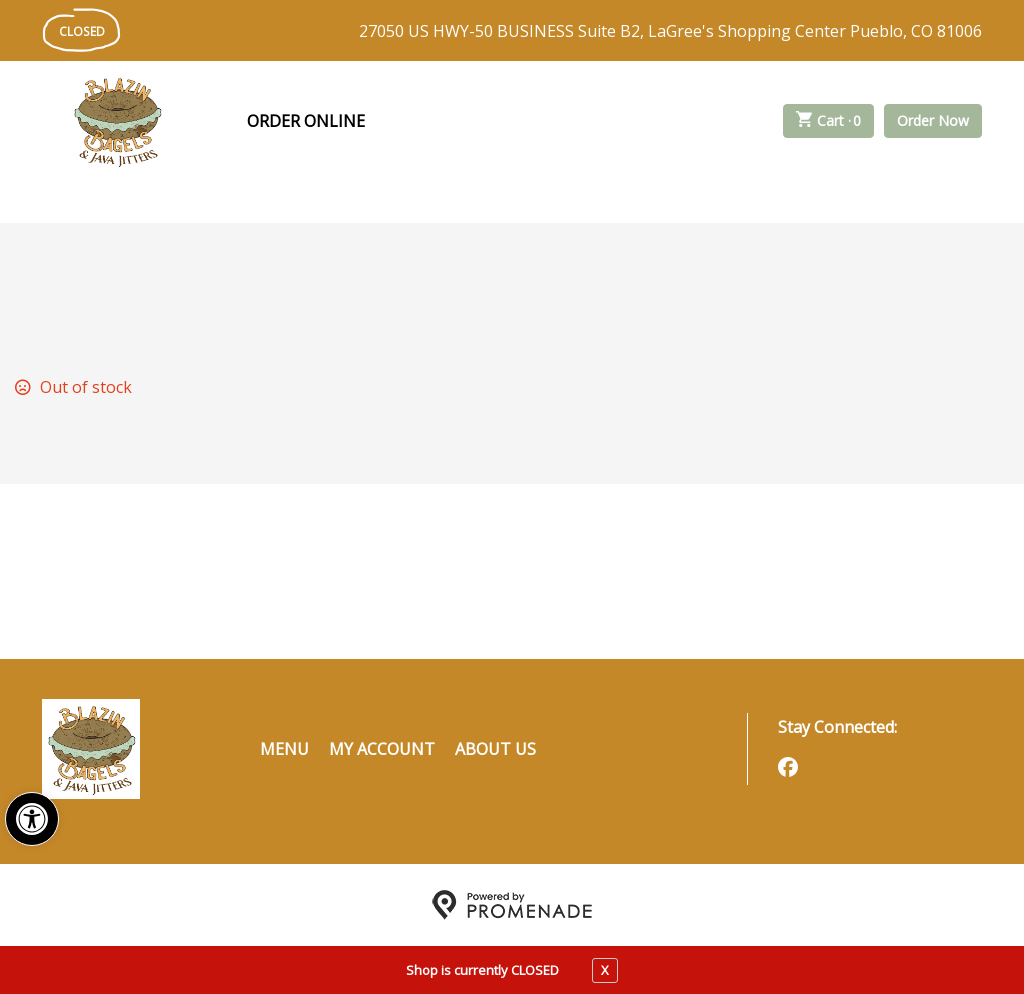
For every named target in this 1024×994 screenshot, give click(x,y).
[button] (32, 819)
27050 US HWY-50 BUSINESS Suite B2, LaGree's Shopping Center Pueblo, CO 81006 (670, 31)
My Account (382, 749)
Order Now (933, 120)
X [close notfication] (605, 970)
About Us (495, 749)
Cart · (829, 121)
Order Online (306, 121)
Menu (284, 749)
